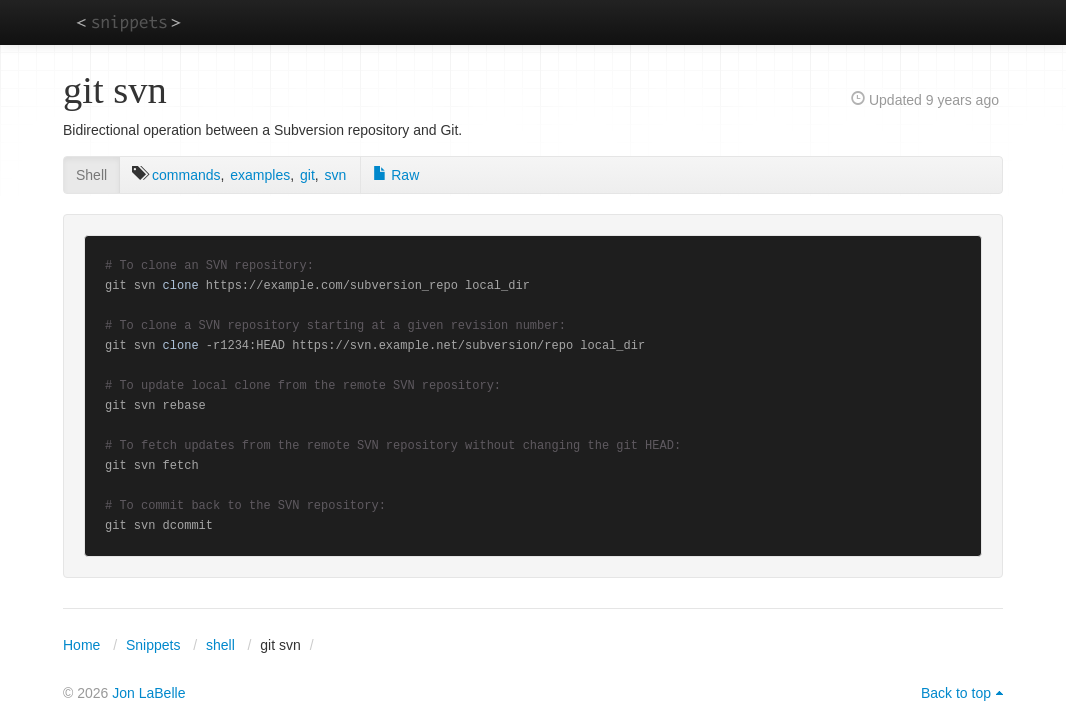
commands (186, 175)
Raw (396, 175)
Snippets (153, 645)
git (307, 175)
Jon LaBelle (148, 693)
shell (220, 645)
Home (81, 645)
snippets (128, 21)
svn (336, 175)
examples (260, 175)
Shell (91, 175)
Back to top (956, 693)
